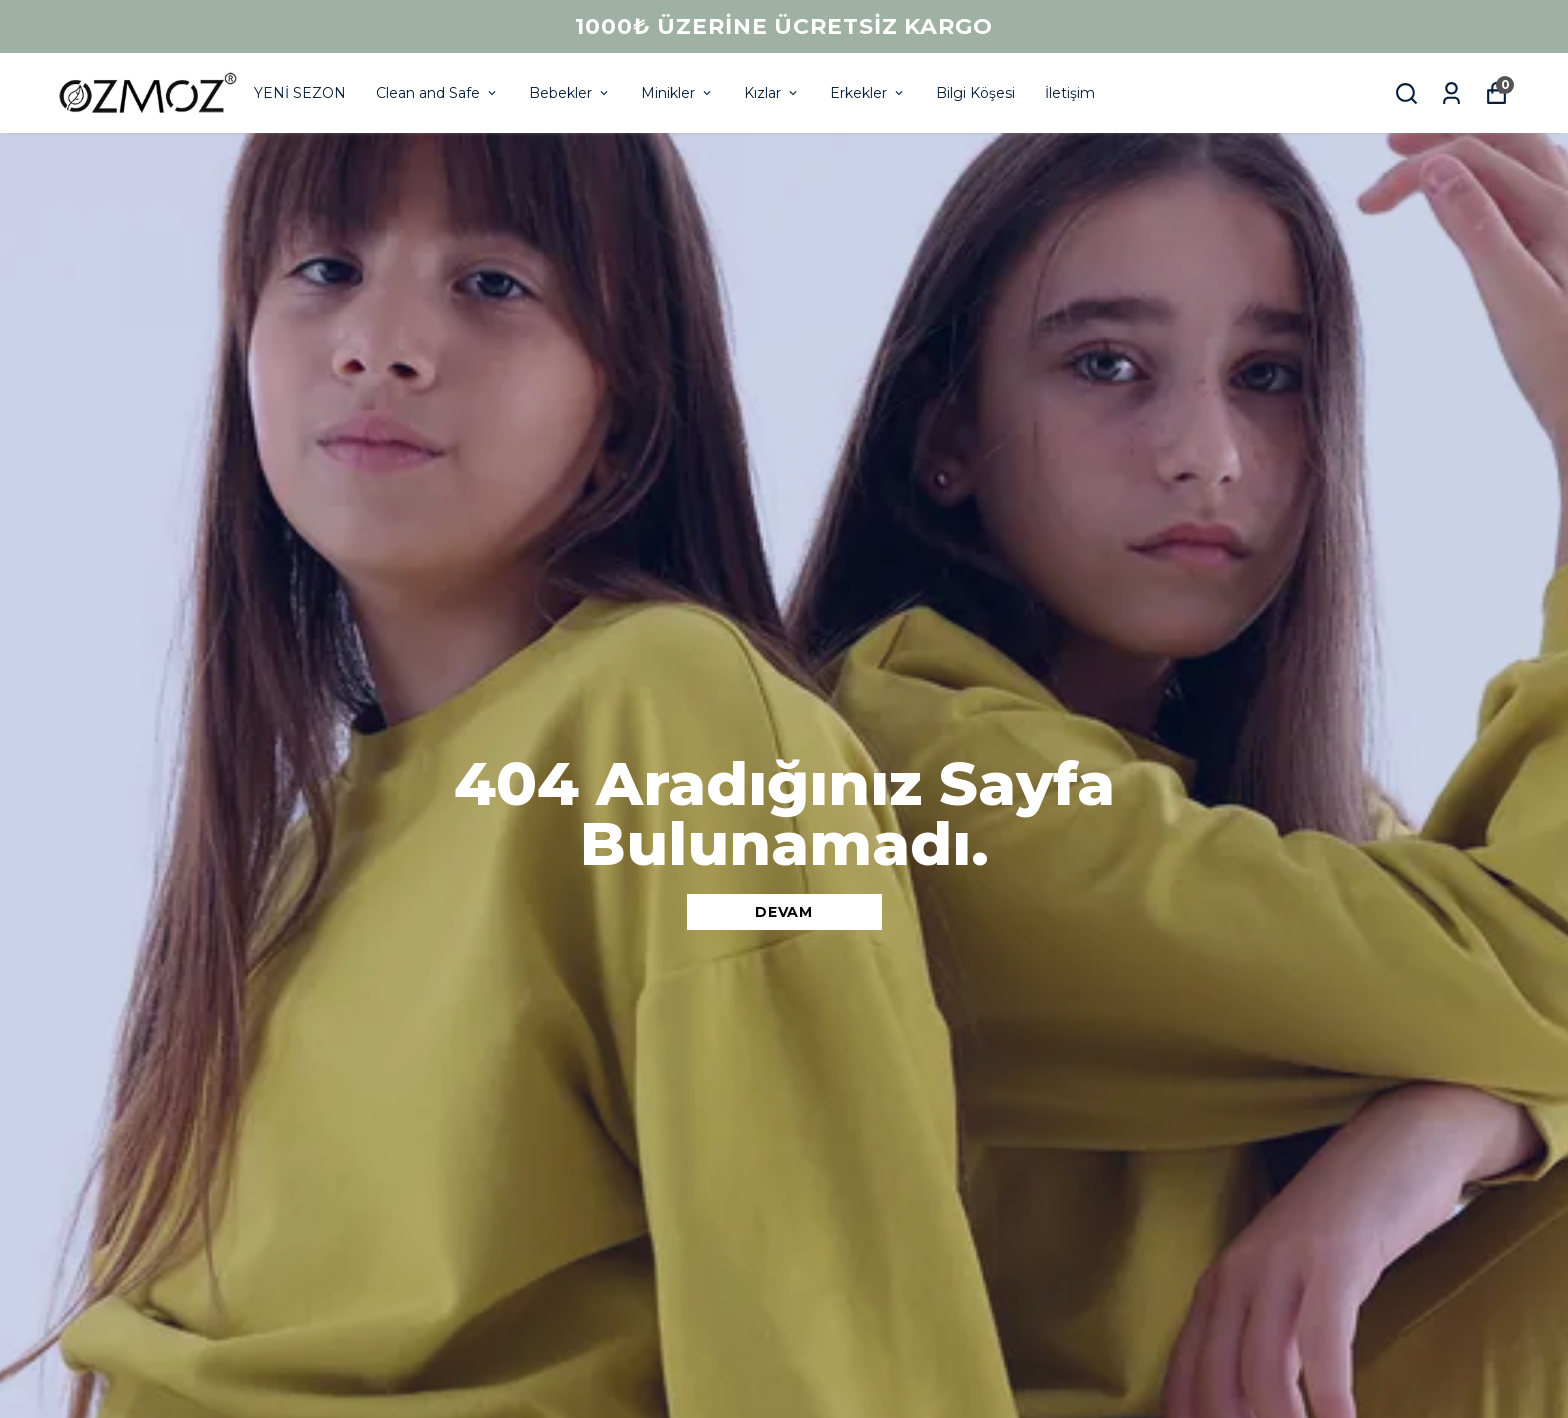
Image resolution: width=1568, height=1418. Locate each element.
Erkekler (868, 93)
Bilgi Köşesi (975, 93)
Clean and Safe (437, 93)
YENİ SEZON (300, 93)
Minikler (677, 93)
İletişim (1070, 93)
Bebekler (570, 93)
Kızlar (772, 93)
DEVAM (784, 912)
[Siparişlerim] (1451, 93)
